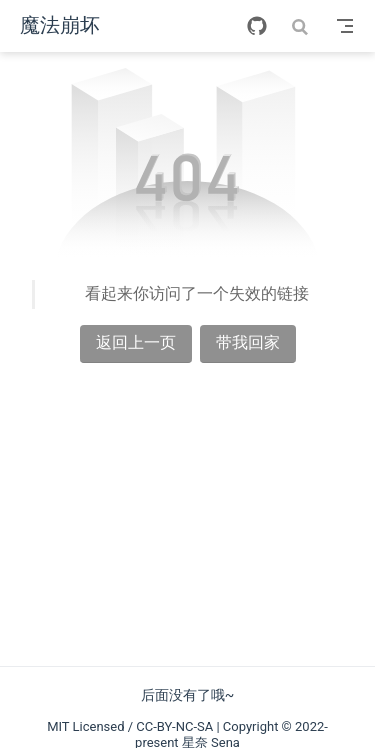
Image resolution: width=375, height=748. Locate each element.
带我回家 (248, 342)
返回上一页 (136, 342)
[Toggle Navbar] (345, 26)
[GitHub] (257, 26)
